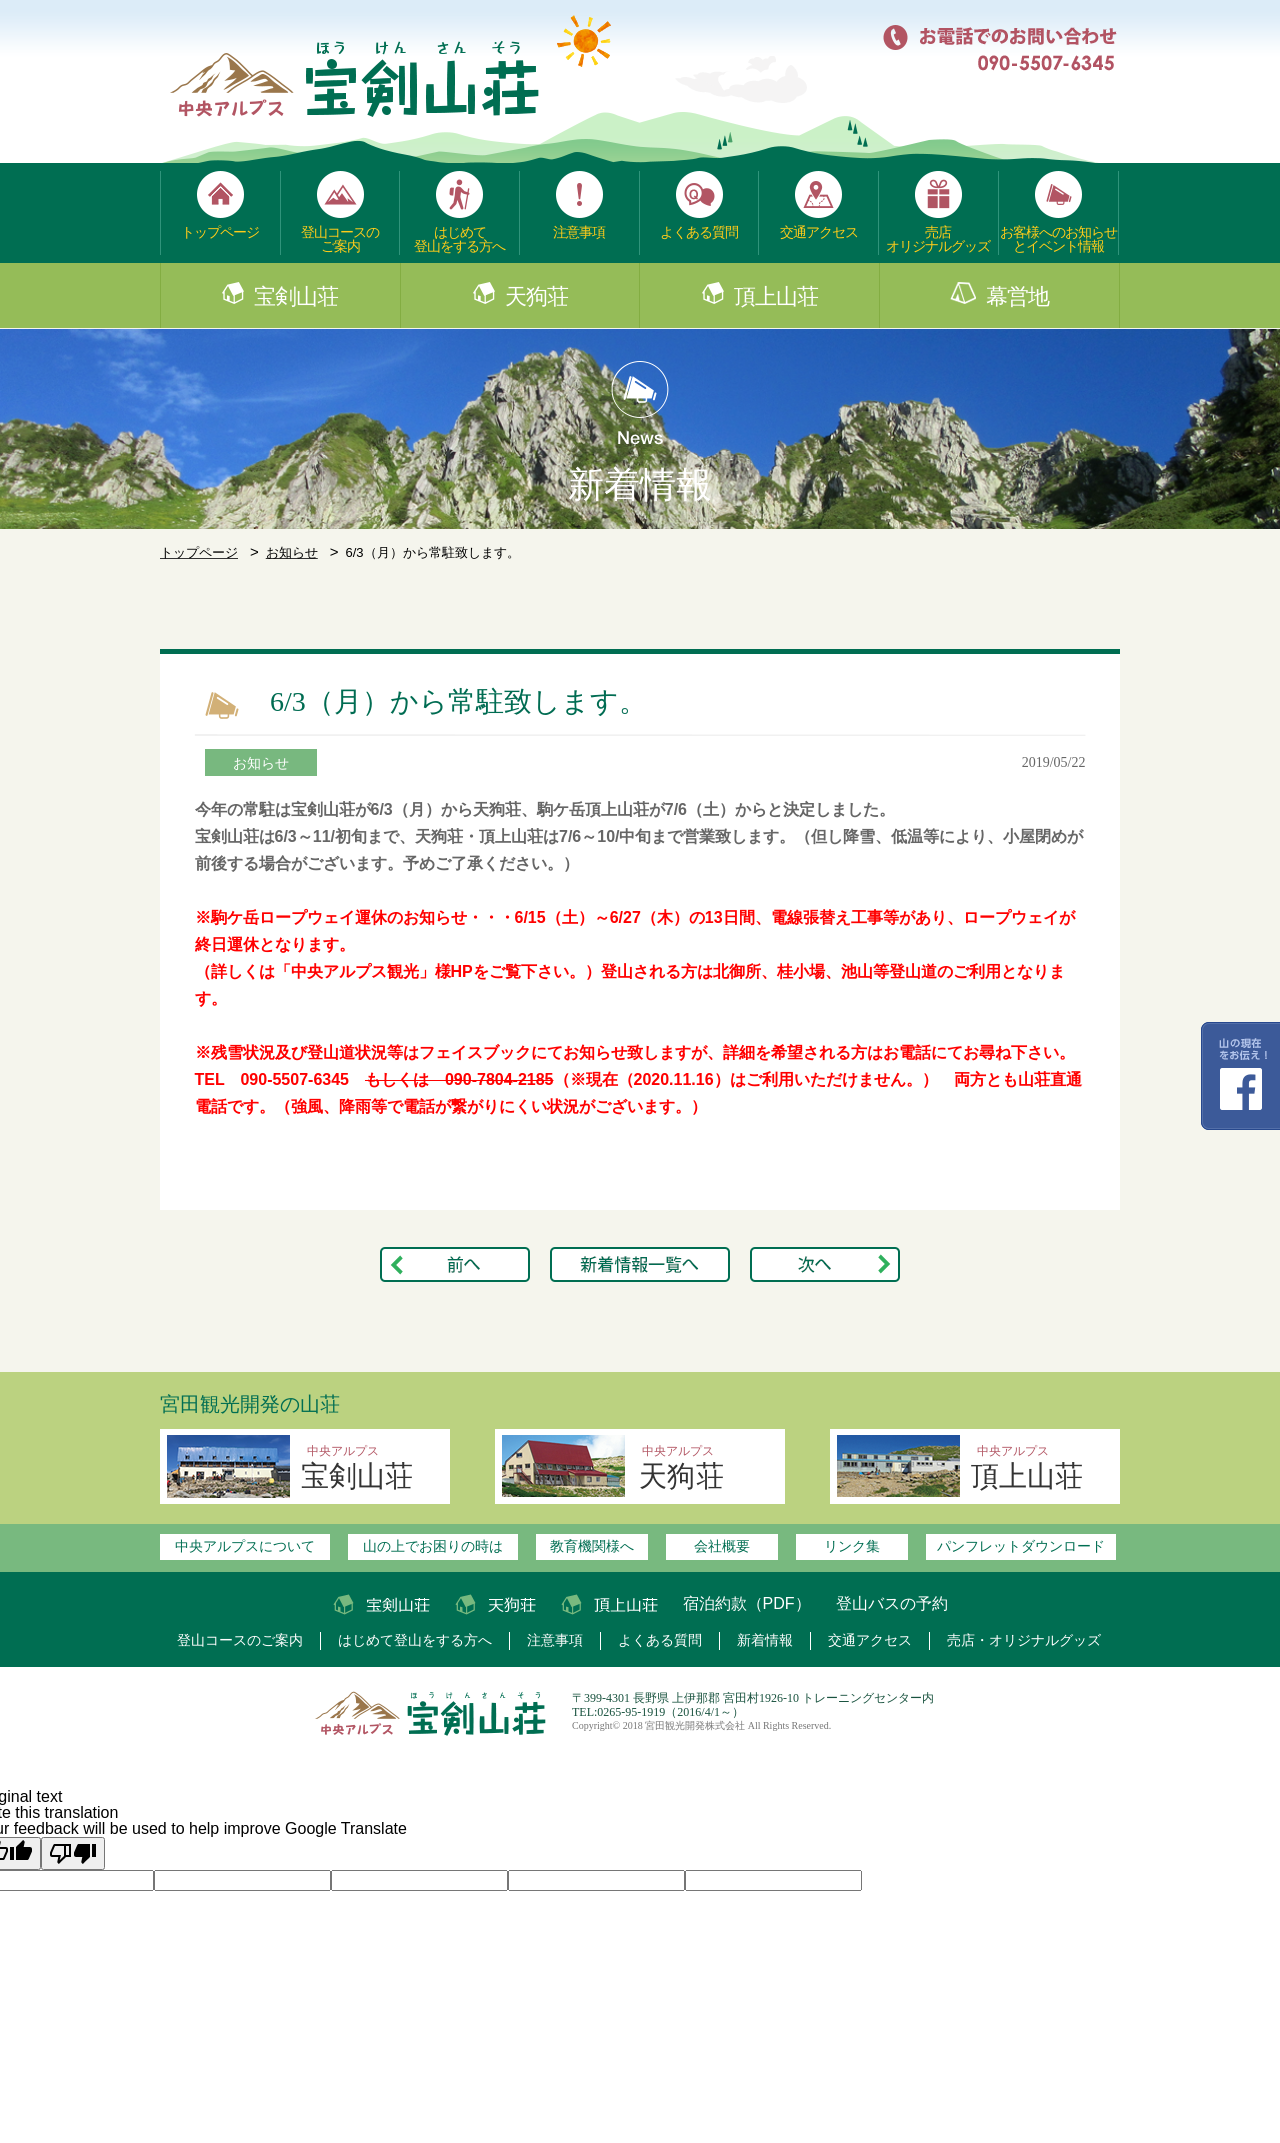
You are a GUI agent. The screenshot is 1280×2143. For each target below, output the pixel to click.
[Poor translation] (73, 1853)
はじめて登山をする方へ (459, 239)
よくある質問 (699, 232)
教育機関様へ (592, 1546)
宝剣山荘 (296, 297)
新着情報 (765, 1640)
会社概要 (722, 1546)
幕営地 (1017, 297)
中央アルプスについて (245, 1546)
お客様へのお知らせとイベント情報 (1058, 239)
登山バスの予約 (892, 1603)
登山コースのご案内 (340, 239)
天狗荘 (536, 297)
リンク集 (852, 1546)
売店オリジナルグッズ (938, 239)
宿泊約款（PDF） (747, 1603)
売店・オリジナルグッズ (1024, 1640)
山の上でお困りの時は (433, 1546)
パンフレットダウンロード (1021, 1546)
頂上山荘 (776, 297)
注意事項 (579, 232)
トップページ (220, 232)
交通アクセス (819, 232)
